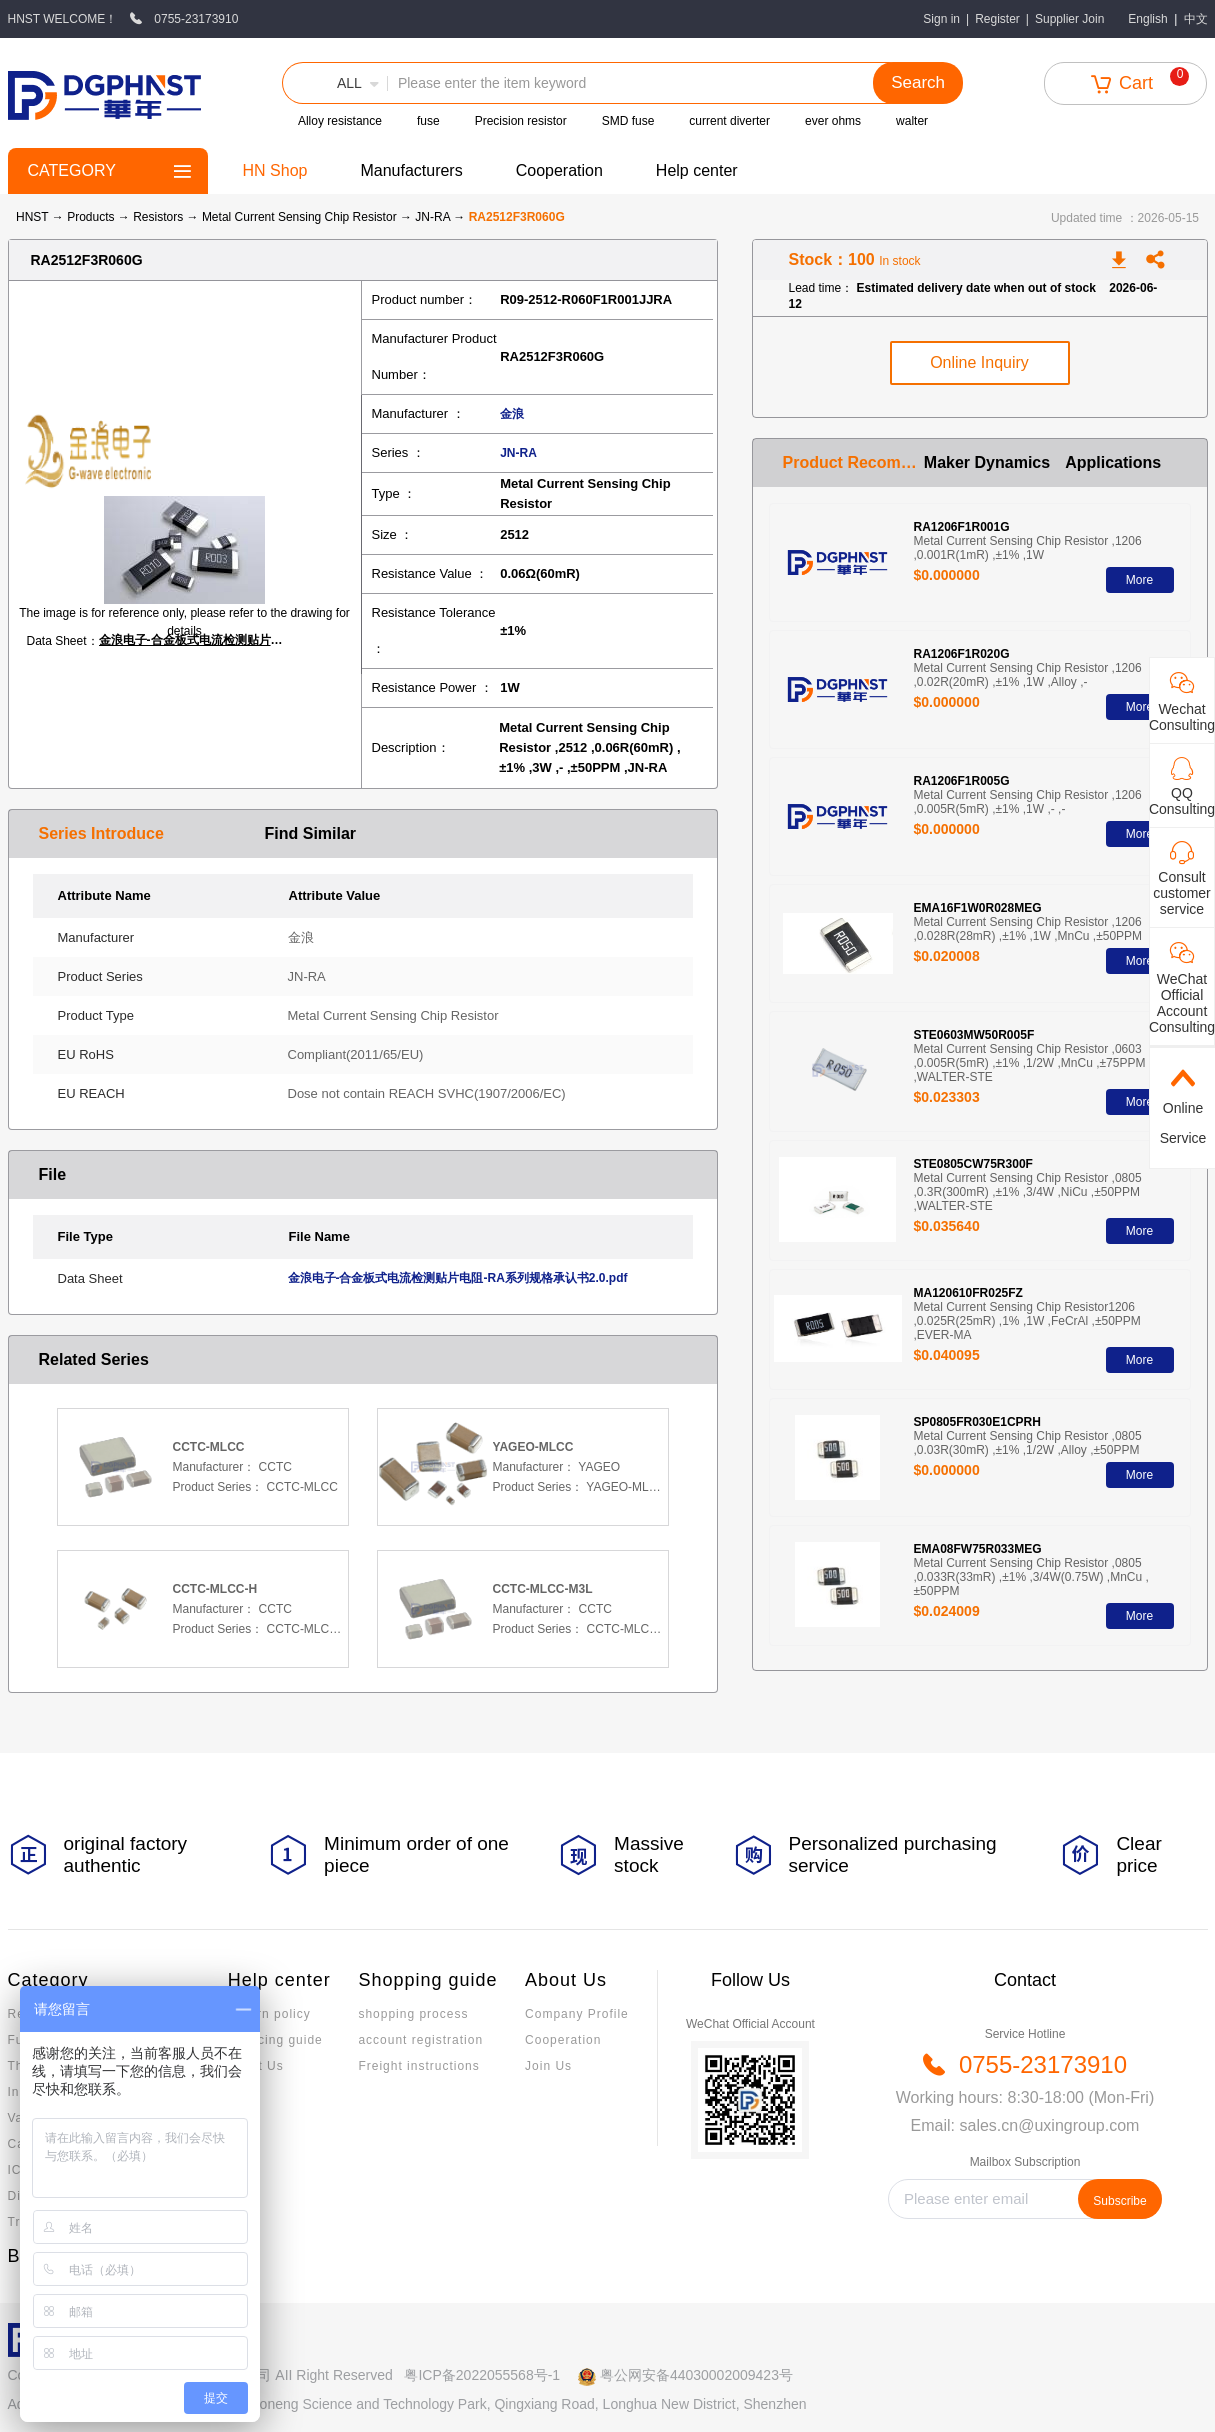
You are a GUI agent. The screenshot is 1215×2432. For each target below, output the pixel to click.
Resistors (159, 217)
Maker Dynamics (987, 462)
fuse (428, 121)
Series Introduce (101, 833)
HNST (32, 217)
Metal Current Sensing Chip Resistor (301, 217)
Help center (697, 170)
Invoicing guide (275, 2040)
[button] (335, 83)
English (1147, 19)
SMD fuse (628, 121)
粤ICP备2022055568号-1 (482, 2375)
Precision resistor (521, 121)
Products (90, 217)
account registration (420, 2040)
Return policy (269, 2014)
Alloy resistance (340, 121)
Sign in (941, 19)
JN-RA (434, 217)
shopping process (413, 2014)
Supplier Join (1069, 19)
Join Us (548, 2066)
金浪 (512, 414)
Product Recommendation (853, 462)
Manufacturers (411, 170)
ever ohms (833, 121)
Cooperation (559, 170)
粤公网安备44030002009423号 (696, 2375)
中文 (1196, 19)
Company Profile (577, 2014)
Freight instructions (418, 2066)
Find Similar (311, 833)
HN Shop (275, 170)
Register (997, 19)
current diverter (729, 121)
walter (912, 121)
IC (15, 2170)
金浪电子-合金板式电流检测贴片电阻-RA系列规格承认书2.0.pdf (194, 640)
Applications (1113, 462)
